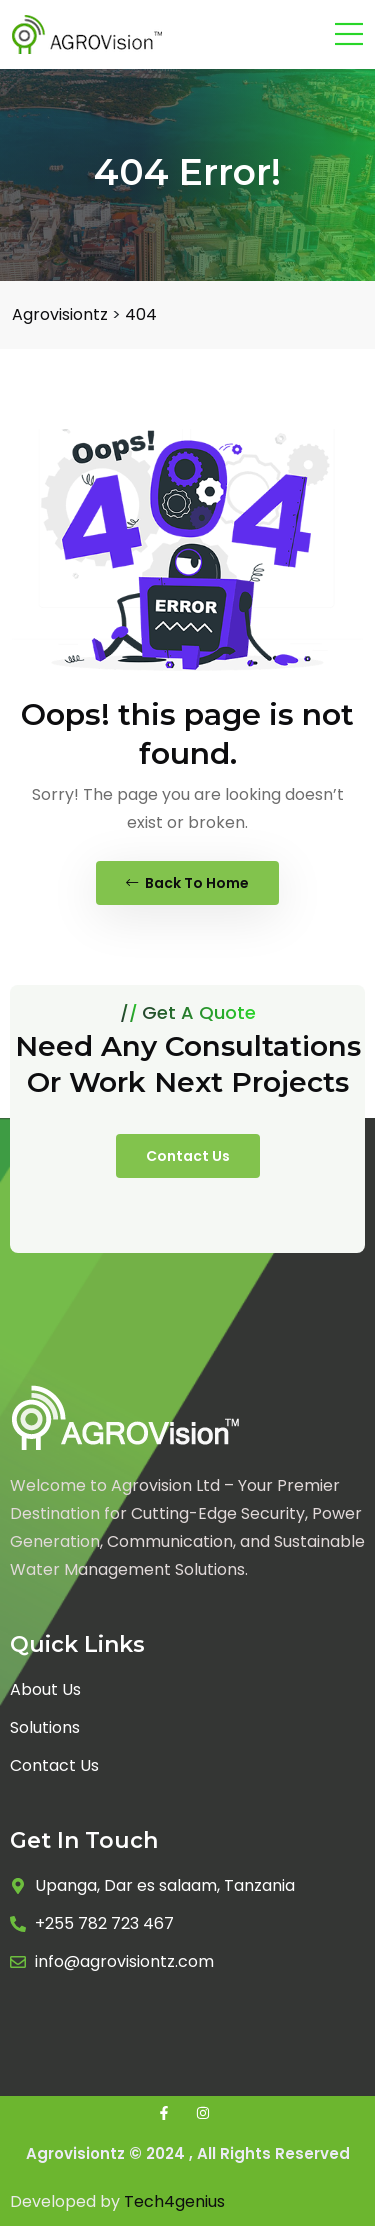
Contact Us (188, 1156)
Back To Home (187, 883)
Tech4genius (174, 2201)
